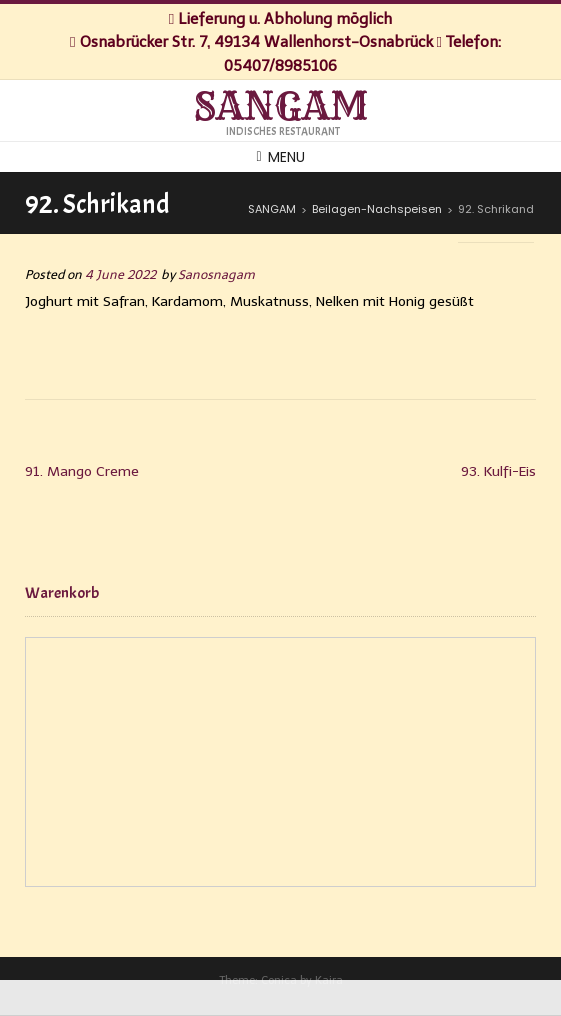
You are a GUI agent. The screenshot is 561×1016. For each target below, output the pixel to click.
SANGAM (280, 107)
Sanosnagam (216, 274)
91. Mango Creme (82, 471)
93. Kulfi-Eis (498, 471)
